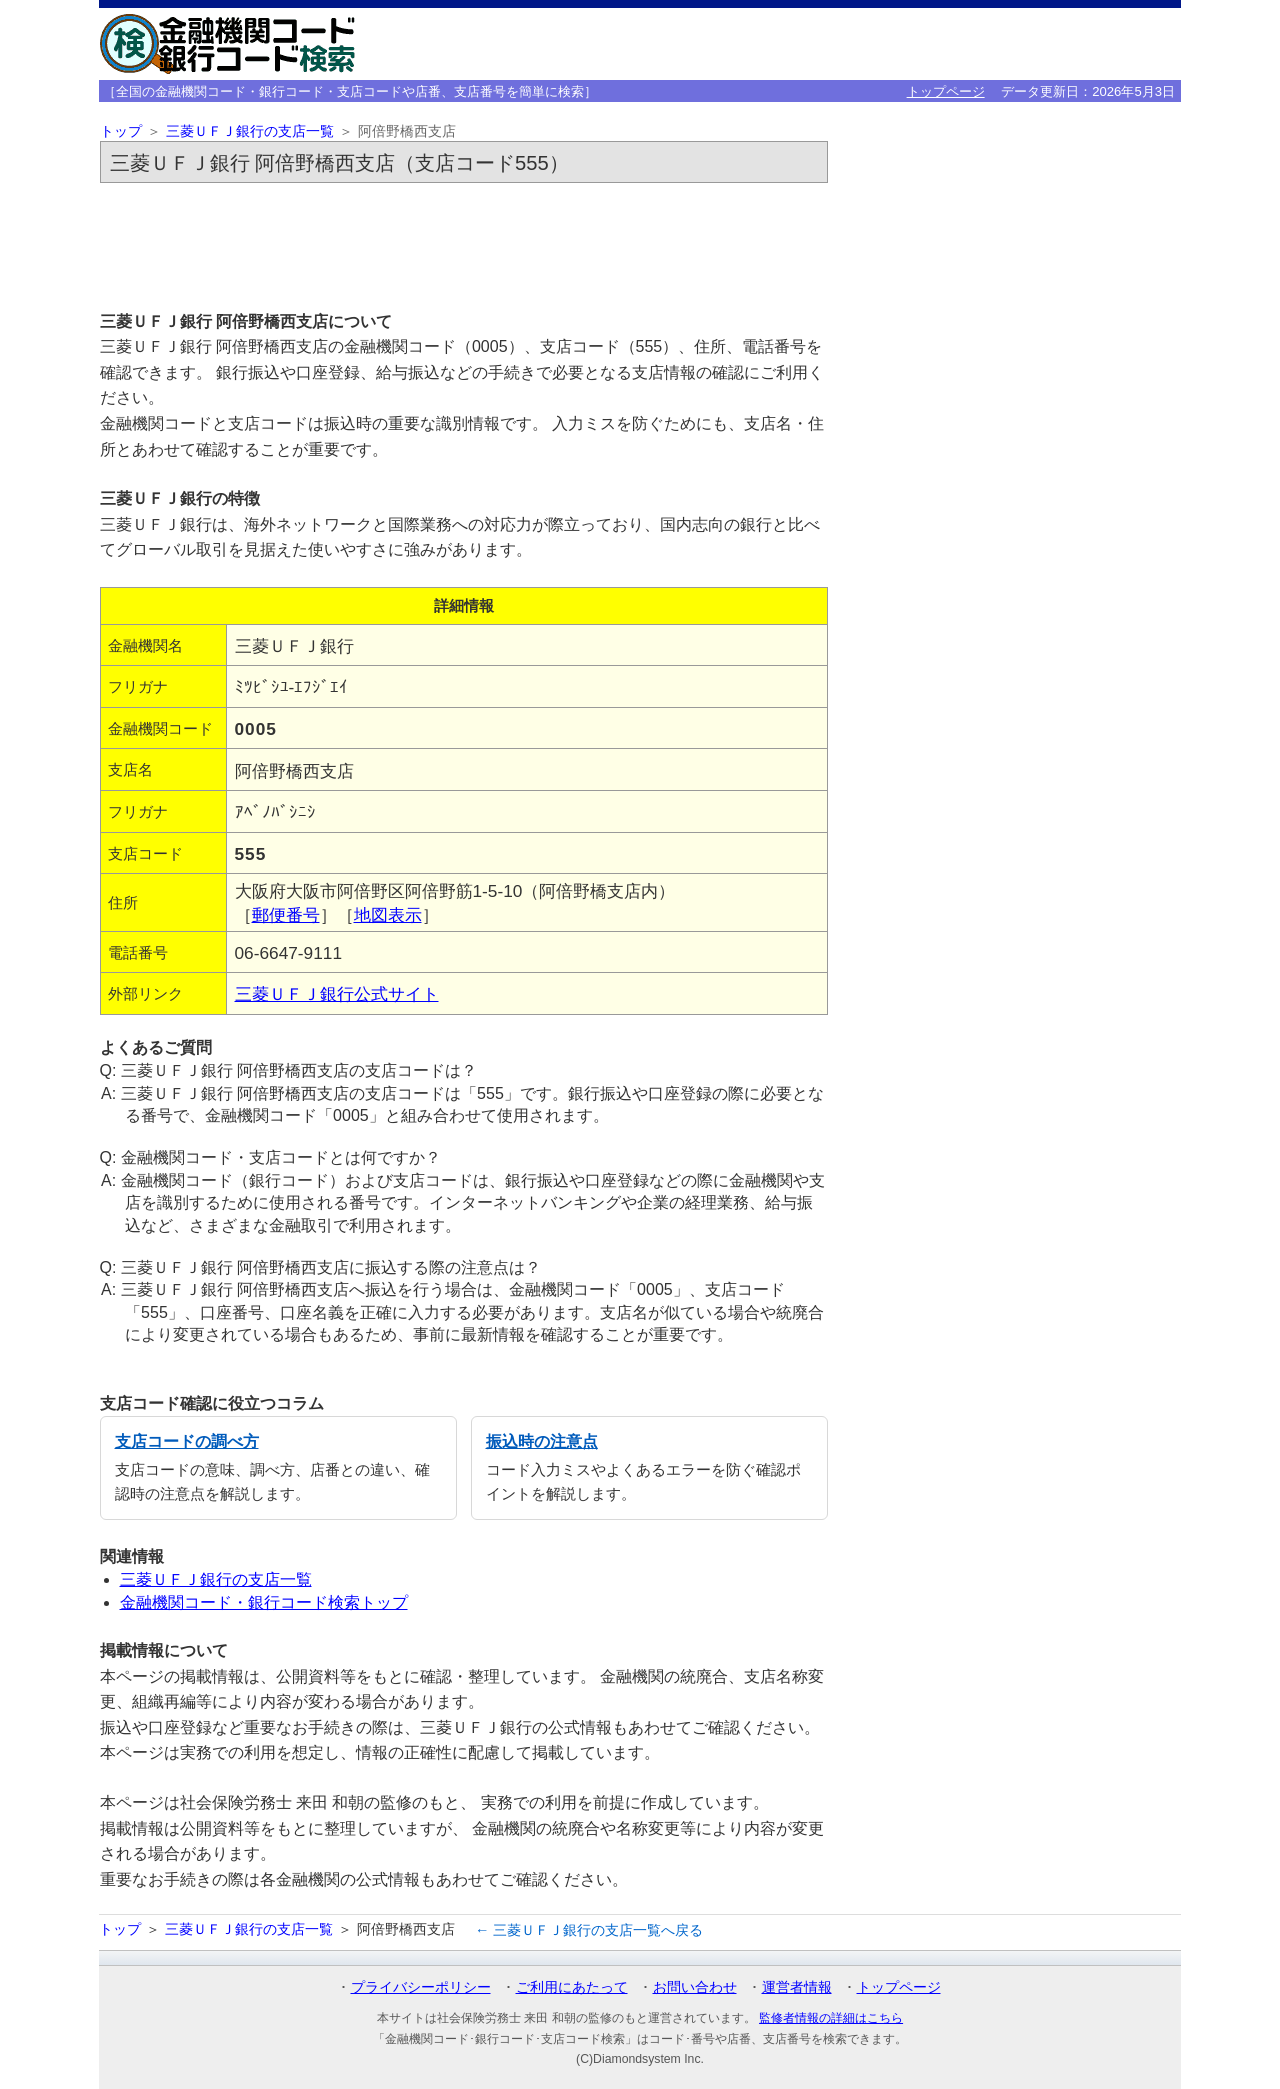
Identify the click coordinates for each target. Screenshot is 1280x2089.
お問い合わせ (695, 1987)
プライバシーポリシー (421, 1987)
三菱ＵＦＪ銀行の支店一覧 (250, 131)
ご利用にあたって (572, 1987)
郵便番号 (286, 915)
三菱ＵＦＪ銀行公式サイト (337, 994)
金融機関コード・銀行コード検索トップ (264, 1602)
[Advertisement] (464, 246)
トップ (121, 131)
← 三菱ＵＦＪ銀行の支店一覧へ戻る (589, 1930)
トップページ (946, 91)
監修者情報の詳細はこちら (831, 2018)
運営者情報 (797, 1987)
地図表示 (388, 915)
